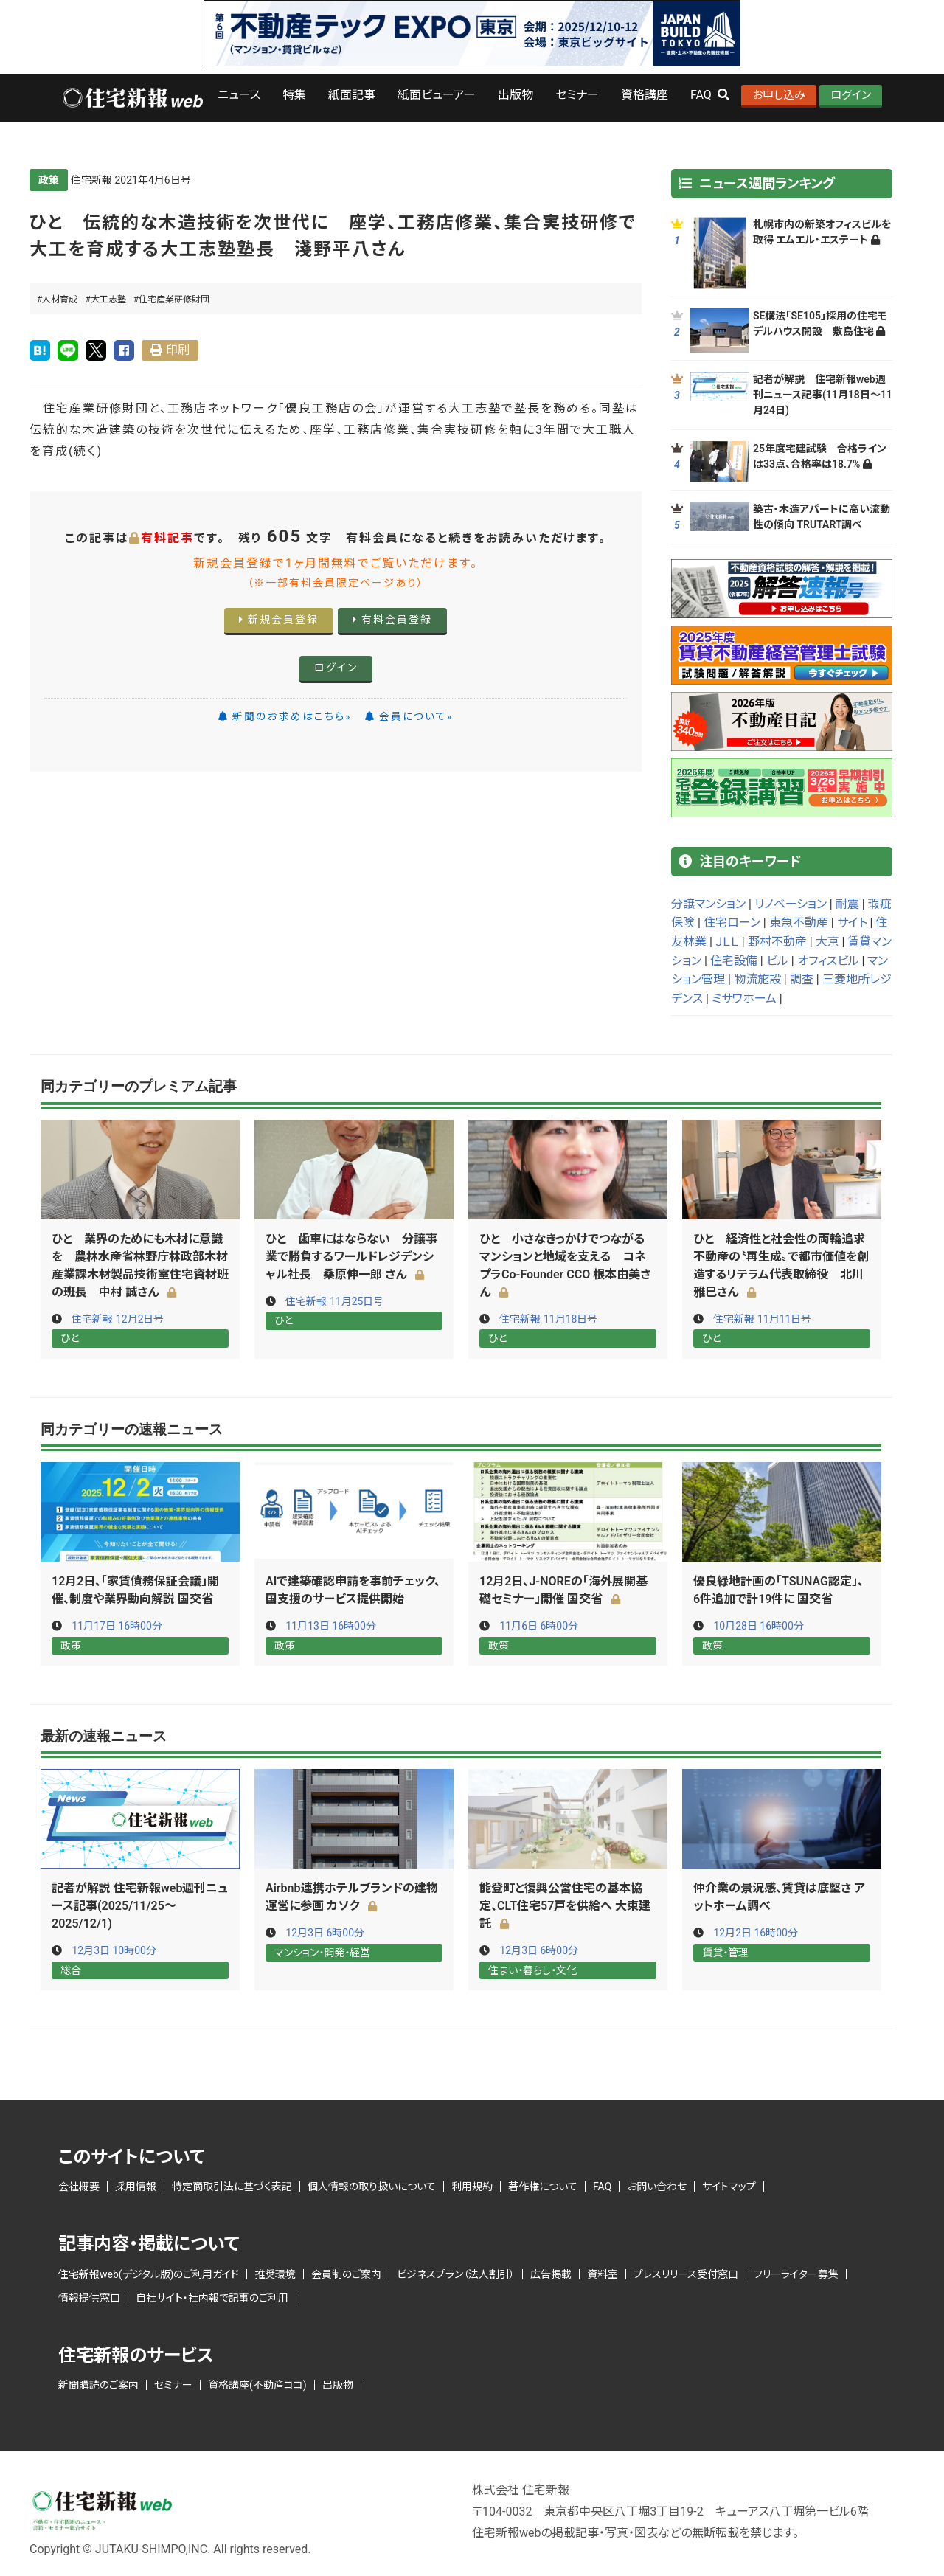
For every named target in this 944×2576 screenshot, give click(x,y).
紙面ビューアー (437, 95)
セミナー (577, 95)
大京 (827, 942)
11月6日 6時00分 (538, 1625)
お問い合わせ (657, 2185)
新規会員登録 (279, 620)
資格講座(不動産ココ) (257, 2383)
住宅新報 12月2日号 (118, 1319)
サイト (852, 922)
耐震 (847, 904)
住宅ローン (732, 922)
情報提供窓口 (89, 2296)
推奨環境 (275, 2272)
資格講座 (644, 95)
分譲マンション (708, 904)
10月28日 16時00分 (758, 1625)
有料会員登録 (392, 620)
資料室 (602, 2272)
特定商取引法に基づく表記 (232, 2185)
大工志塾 (108, 299)
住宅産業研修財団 (174, 299)
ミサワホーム (744, 998)
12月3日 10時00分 (114, 1949)
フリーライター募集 (796, 2272)
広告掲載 (551, 2272)
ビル (777, 961)
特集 (294, 95)
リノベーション (790, 904)
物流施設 (757, 979)
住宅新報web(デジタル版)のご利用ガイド (148, 2272)
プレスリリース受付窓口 (686, 2272)
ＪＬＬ (727, 942)
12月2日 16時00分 (755, 1931)
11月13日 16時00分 (330, 1625)
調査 (801, 979)
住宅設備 (733, 961)
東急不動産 (798, 922)
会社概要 (79, 2185)
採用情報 (135, 2185)
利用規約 (472, 2185)
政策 (48, 180)
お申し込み (778, 95)
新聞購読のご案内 (98, 2383)
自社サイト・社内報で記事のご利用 (212, 2296)
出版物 (515, 95)
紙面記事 (351, 95)
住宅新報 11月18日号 (548, 1319)
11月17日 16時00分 (117, 1625)
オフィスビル (828, 961)
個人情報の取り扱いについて (372, 2185)
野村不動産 (777, 942)
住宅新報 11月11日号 (762, 1319)
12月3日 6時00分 (324, 1931)
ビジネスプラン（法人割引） (456, 2272)
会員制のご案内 (346, 2272)
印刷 (178, 350)
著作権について (542, 2185)
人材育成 (59, 299)
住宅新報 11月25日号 (334, 1301)
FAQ (602, 2185)
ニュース (239, 95)
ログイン (850, 95)
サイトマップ (729, 2185)
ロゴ (132, 97)
